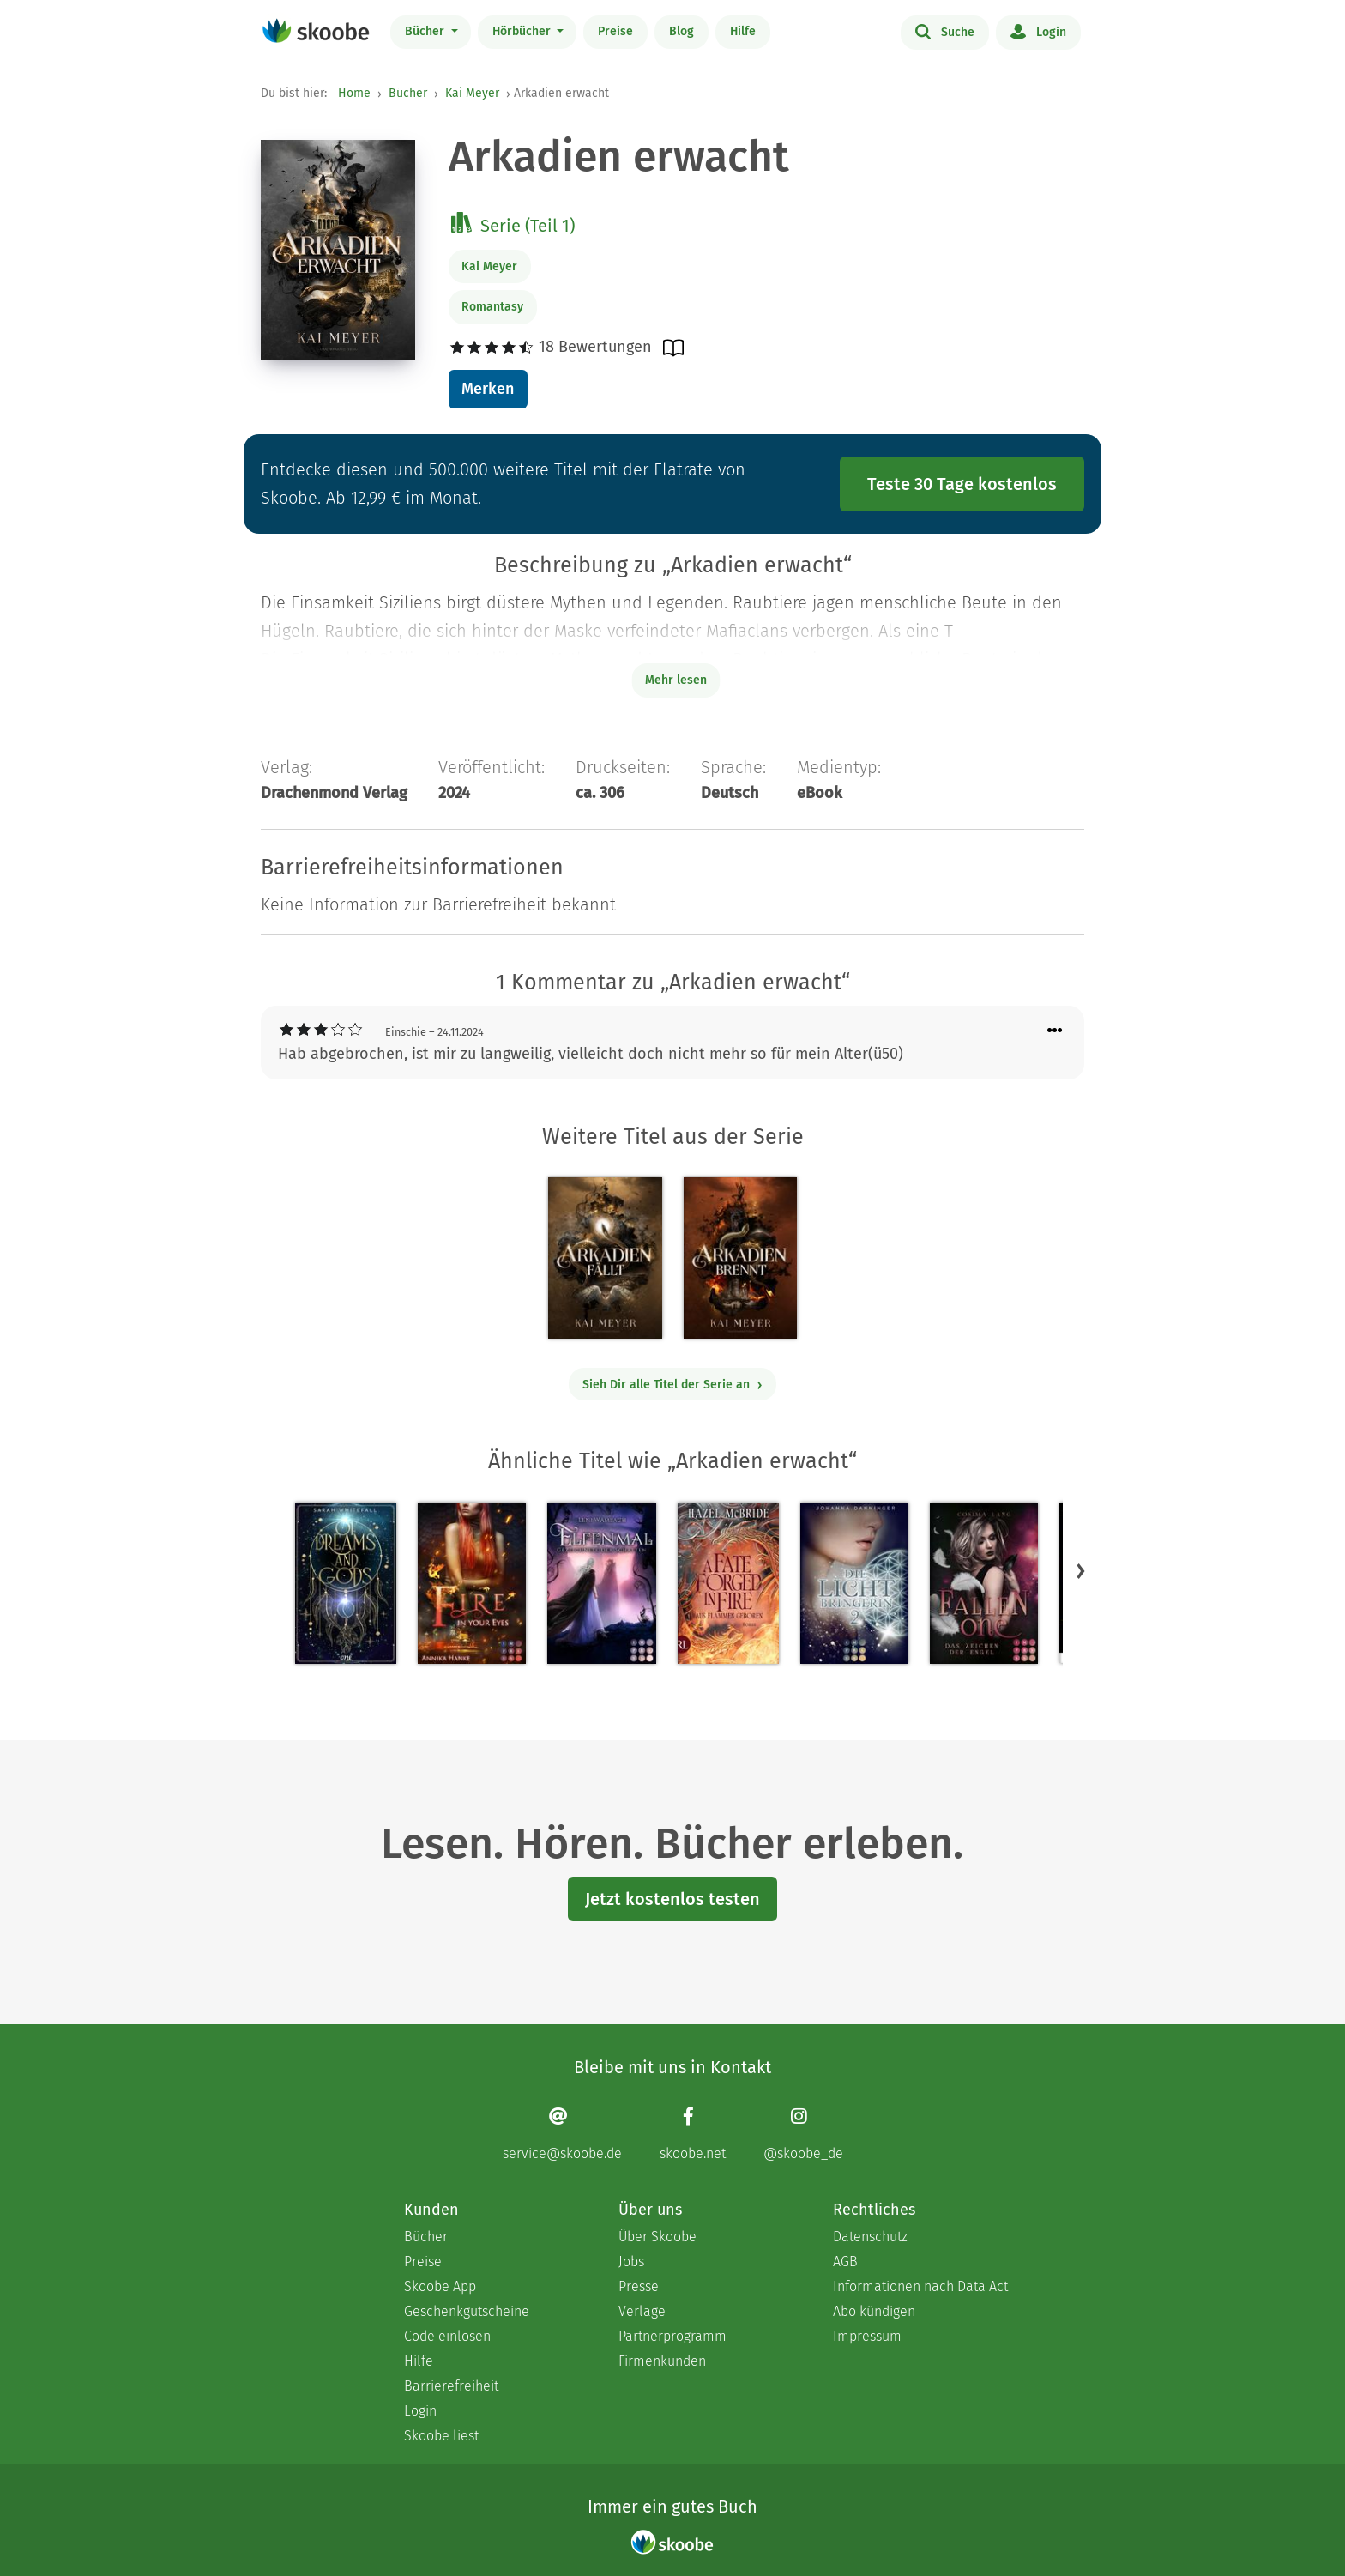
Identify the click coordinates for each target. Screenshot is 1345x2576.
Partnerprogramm (672, 2336)
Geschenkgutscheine (466, 2311)
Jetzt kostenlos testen (672, 1899)
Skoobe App (440, 2286)
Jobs (631, 2261)
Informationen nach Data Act (920, 2286)
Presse (638, 2286)
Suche (944, 30)
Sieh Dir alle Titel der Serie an (672, 1384)
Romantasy (492, 306)
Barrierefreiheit (451, 2386)
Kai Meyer (472, 93)
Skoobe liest (441, 2436)
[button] (1081, 1570)
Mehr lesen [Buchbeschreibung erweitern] (676, 680)
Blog (681, 31)
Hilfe (743, 31)
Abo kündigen (874, 2311)
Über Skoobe (657, 2236)
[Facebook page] (692, 2133)
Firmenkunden (662, 2361)
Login (1038, 30)
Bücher (426, 31)
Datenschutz (870, 2236)
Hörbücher (523, 31)
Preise (615, 31)
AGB (845, 2261)
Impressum (867, 2336)
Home (354, 93)
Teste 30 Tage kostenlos (962, 484)
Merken (487, 388)
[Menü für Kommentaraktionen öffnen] (1055, 1031)
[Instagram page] (803, 2133)
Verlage (642, 2311)
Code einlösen (447, 2336)
